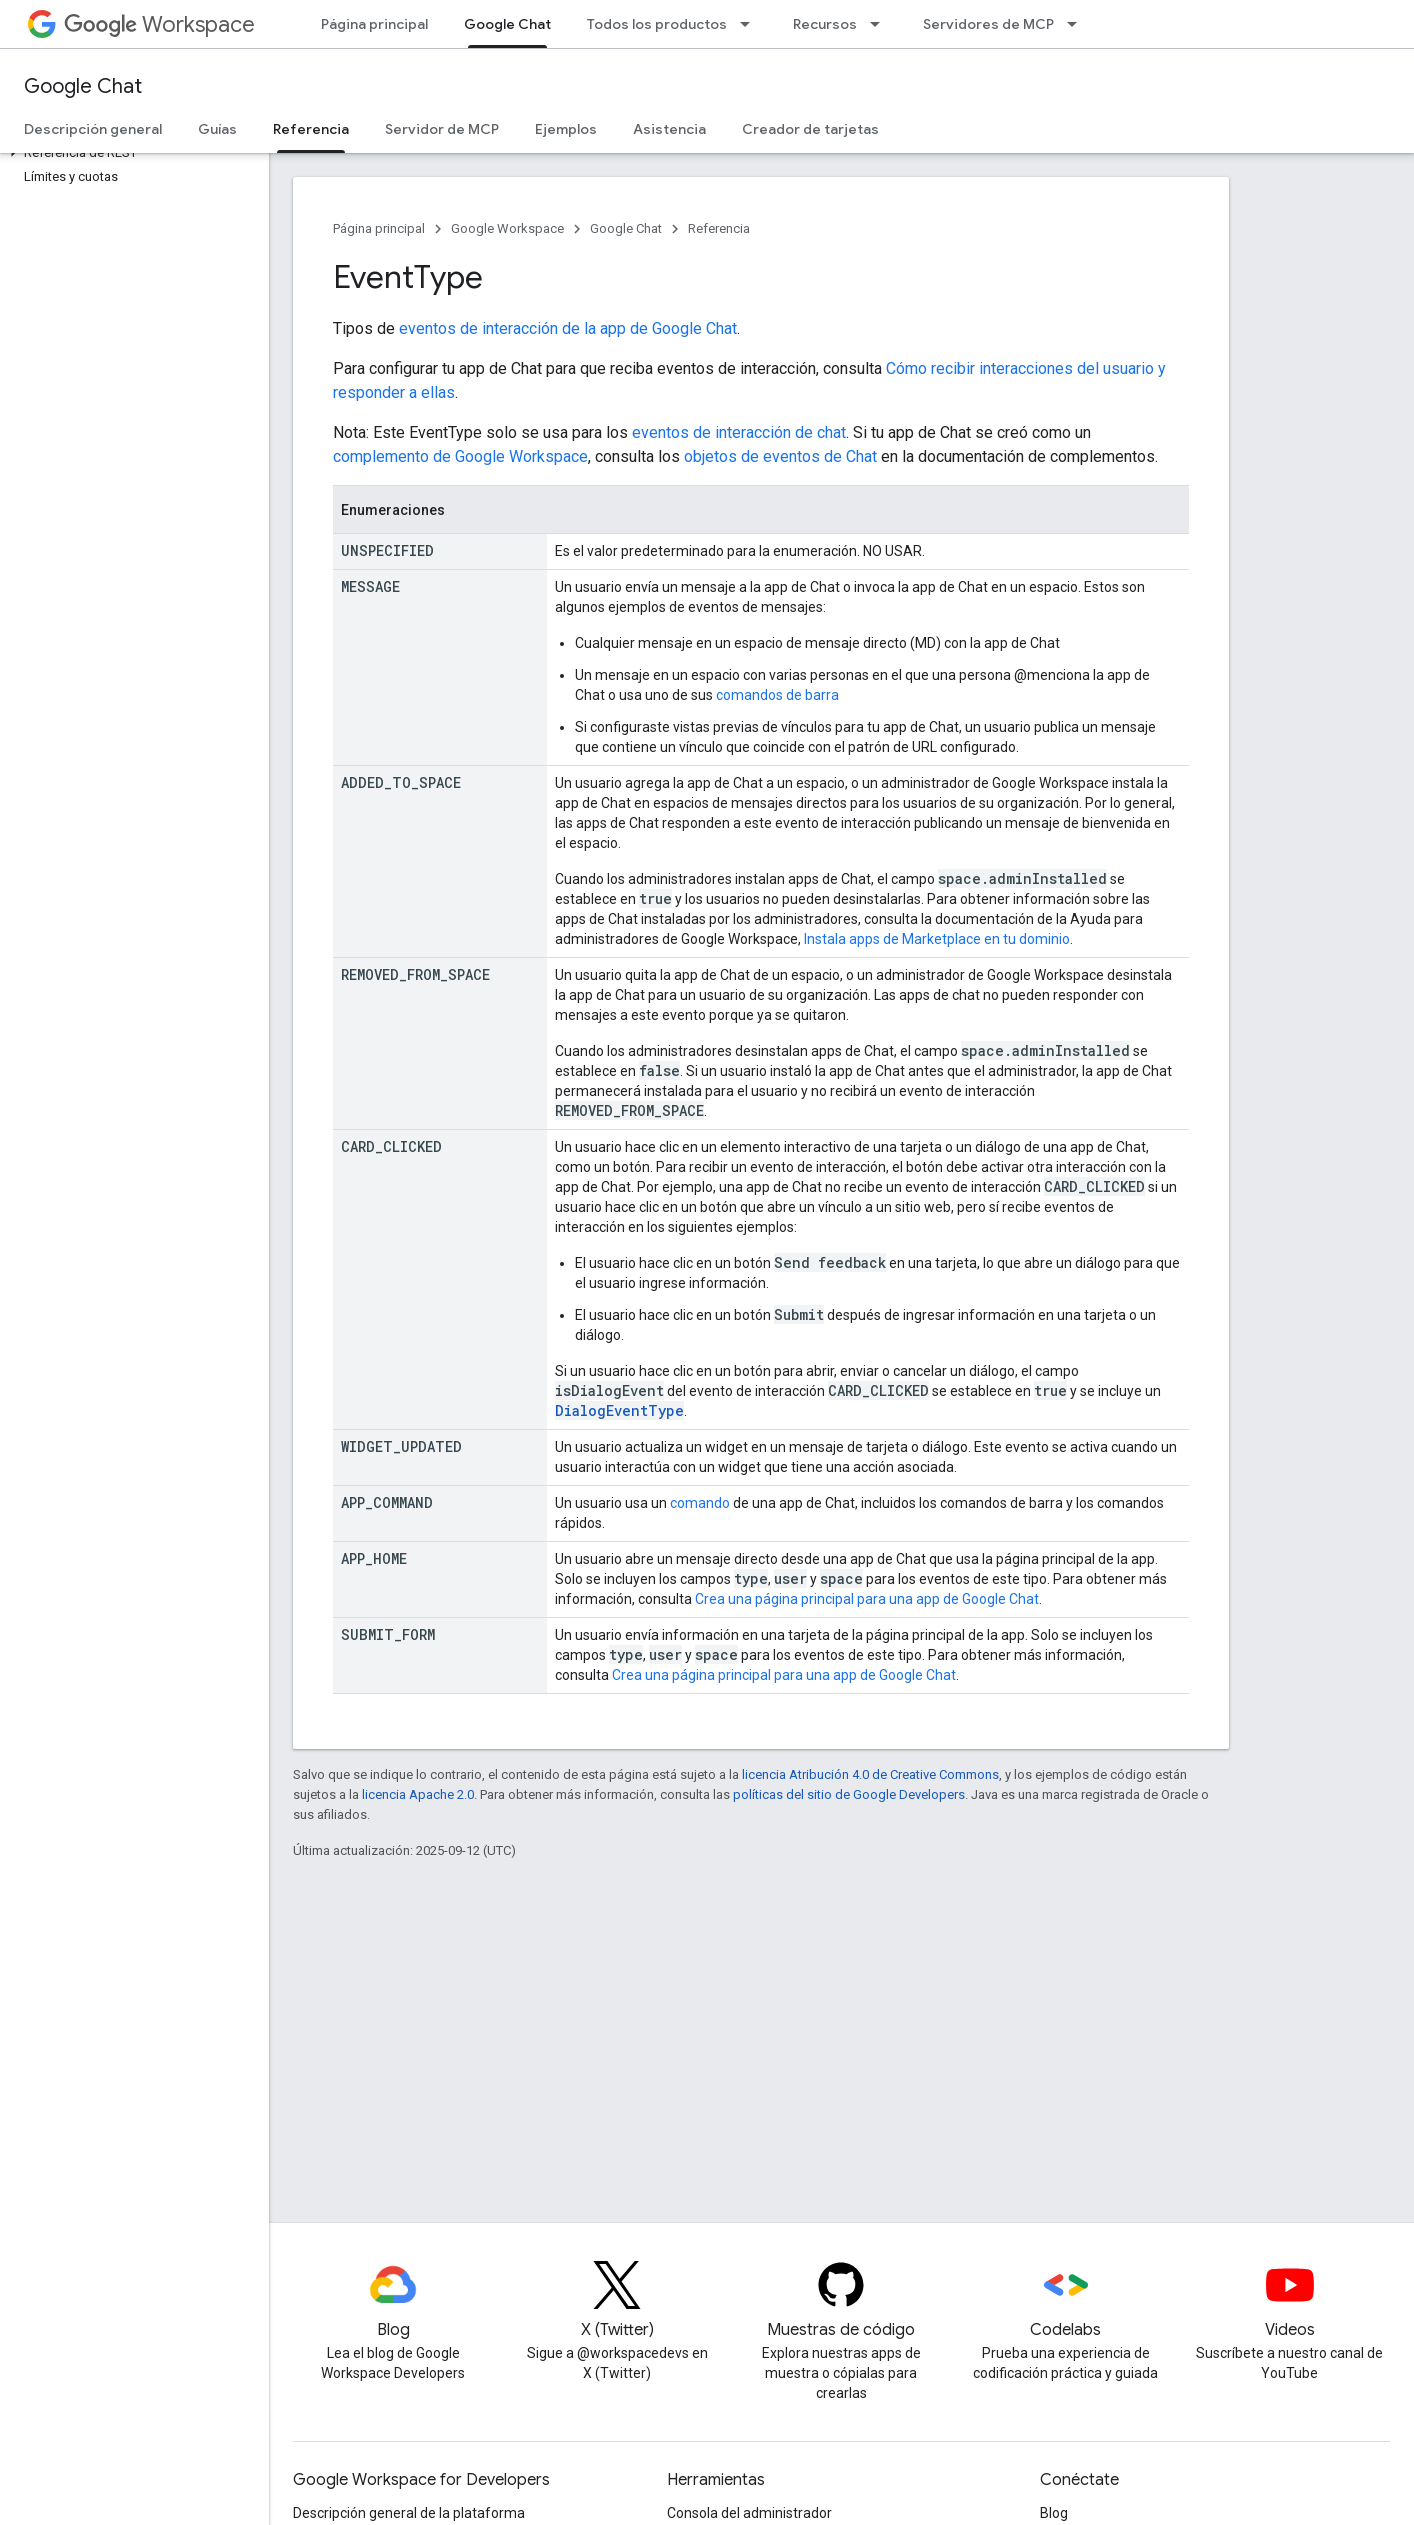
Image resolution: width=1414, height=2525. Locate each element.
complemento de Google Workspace (460, 456)
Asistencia (669, 129)
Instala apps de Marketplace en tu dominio (937, 939)
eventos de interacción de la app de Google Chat (568, 328)
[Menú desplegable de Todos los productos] (751, 24)
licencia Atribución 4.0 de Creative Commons (870, 1774)
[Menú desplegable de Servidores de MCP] (1078, 24)
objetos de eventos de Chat (780, 456)
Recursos (825, 24)
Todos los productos (657, 24)
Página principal (374, 24)
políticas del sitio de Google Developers (849, 1794)
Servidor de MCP (442, 129)
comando (700, 1503)
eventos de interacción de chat (739, 432)
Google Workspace (507, 228)
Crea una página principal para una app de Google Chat (867, 1599)
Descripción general (93, 129)
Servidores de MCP (988, 24)
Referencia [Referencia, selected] (311, 129)
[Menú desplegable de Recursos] (881, 24)
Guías (217, 129)
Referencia (719, 228)
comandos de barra (777, 695)
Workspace (159, 24)
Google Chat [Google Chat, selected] (507, 24)
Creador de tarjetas (810, 129)
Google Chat (83, 86)
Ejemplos (566, 129)
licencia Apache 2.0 (418, 1794)
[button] (130, 153)
